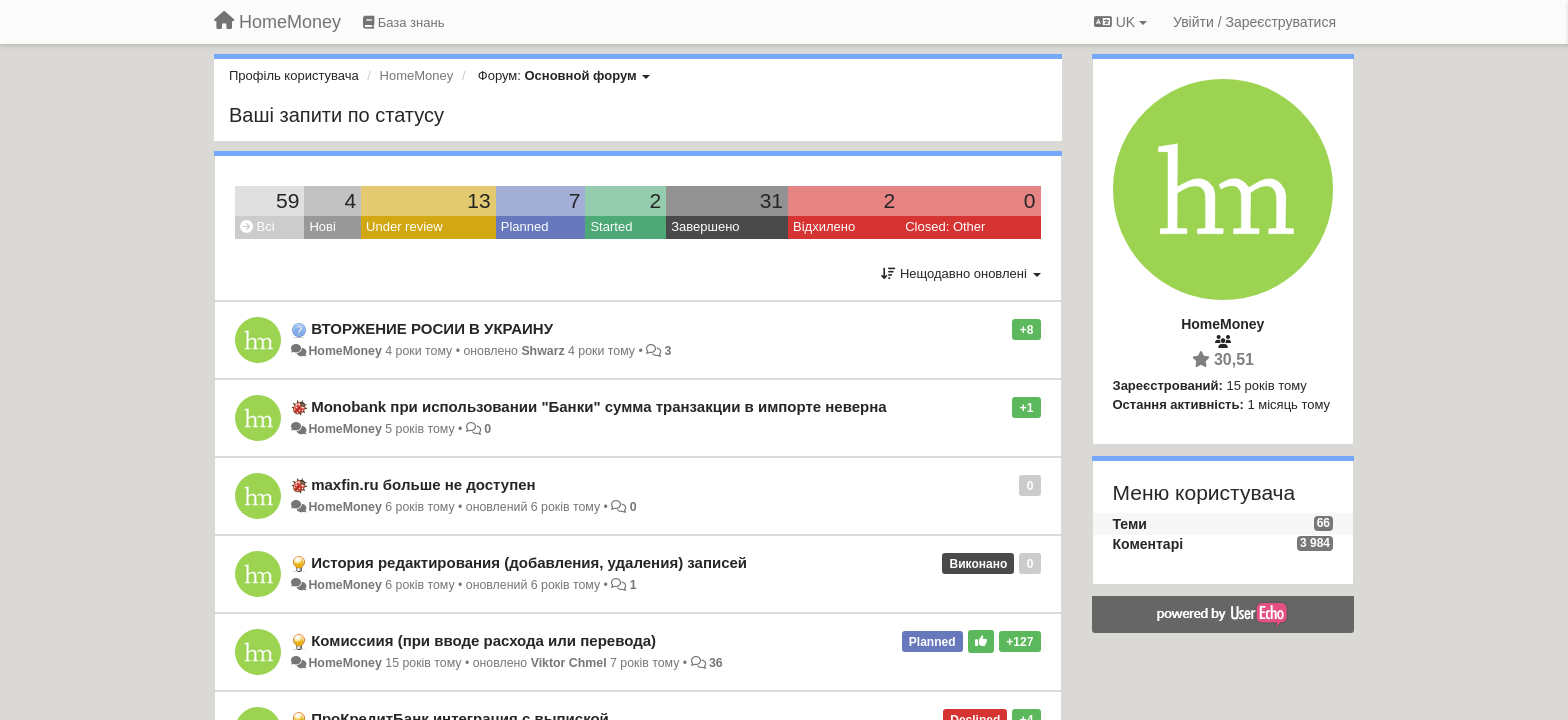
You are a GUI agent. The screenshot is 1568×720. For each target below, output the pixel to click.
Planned (525, 226)
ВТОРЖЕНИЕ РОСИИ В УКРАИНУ (432, 328)
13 (478, 200)
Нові (322, 226)
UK (1120, 22)
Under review (404, 226)
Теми (1130, 524)
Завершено (705, 226)
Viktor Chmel (569, 663)
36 (716, 663)
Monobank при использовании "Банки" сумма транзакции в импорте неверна (598, 406)
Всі (257, 226)
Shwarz (542, 351)
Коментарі (1148, 544)
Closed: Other (945, 226)
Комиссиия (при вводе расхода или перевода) (483, 640)
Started (611, 226)
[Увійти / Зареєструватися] (1254, 22)
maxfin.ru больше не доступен (423, 484)
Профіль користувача (294, 75)
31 (771, 200)
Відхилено (824, 226)
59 (287, 200)
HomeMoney (344, 351)
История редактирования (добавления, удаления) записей (529, 562)
